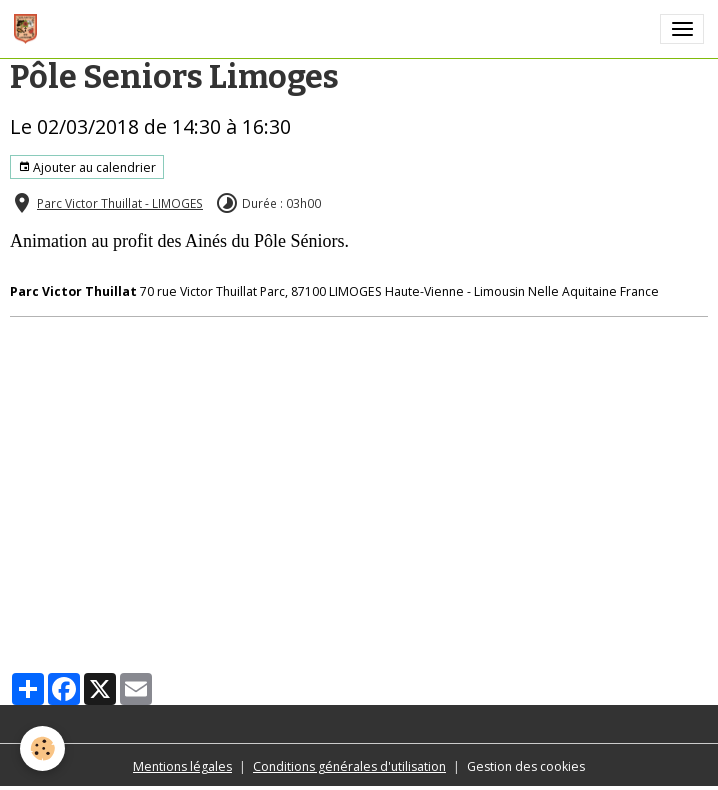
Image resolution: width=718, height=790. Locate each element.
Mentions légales (182, 766)
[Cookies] (42, 748)
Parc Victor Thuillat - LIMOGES (120, 203)
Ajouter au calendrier (87, 167)
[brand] (29, 29)
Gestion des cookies (526, 766)
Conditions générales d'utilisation (349, 766)
